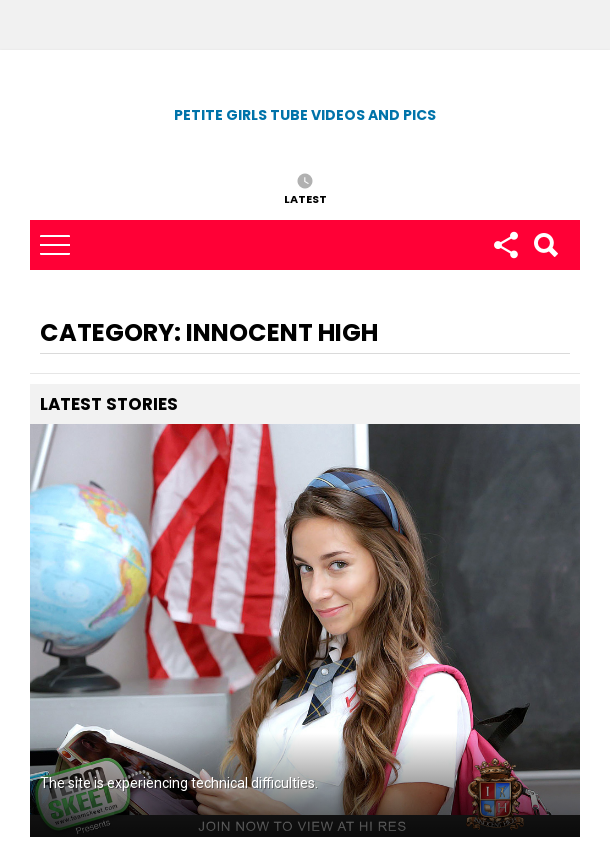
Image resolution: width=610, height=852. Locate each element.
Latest (305, 198)
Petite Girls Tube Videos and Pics (305, 115)
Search (545, 245)
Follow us (505, 245)
